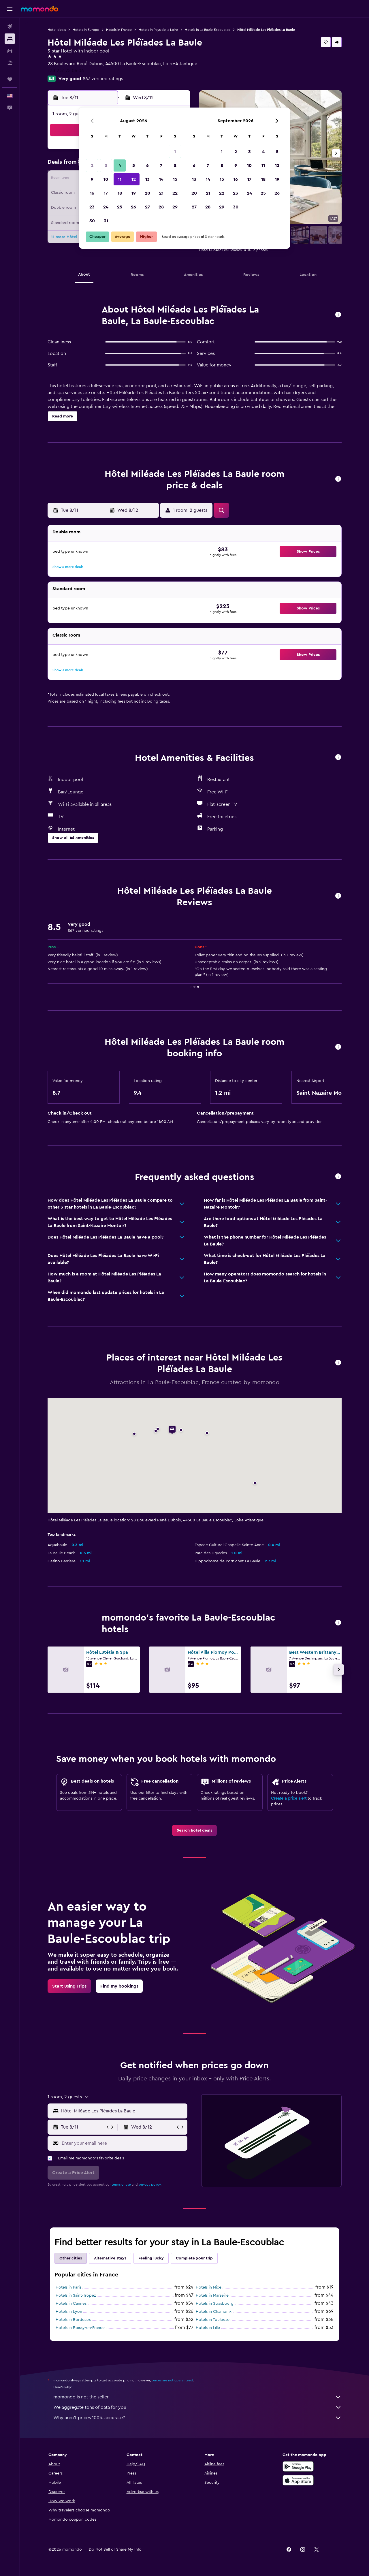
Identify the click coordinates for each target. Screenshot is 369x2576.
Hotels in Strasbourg (215, 2304)
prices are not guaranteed (172, 2380)
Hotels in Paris (68, 2287)
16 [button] (92, 193)
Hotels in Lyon (69, 2312)
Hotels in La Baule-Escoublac (207, 29)
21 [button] (161, 193)
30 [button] (92, 221)
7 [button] (161, 165)
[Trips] (9, 79)
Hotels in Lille (208, 2328)
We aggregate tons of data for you (197, 2407)
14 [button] (161, 179)
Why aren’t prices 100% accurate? (197, 2417)
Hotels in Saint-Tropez (76, 2295)
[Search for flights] (9, 26)
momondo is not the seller (197, 2397)
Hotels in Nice (208, 2287)
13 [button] (147, 179)
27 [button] (147, 207)
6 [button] (147, 165)
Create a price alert (288, 1798)
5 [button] (133, 165)
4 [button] (119, 165)
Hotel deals (57, 29)
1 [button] (175, 151)
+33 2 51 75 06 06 (66, 70)
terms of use (121, 2184)
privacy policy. (150, 2184)
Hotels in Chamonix (213, 2312)
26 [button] (133, 207)
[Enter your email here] (123, 2143)
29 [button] (175, 207)
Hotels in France (119, 29)
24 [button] (105, 207)
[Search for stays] (9, 38)
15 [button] (175, 179)
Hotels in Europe (86, 29)
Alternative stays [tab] (110, 2258)
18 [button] (120, 193)
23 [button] (92, 207)
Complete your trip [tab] (194, 2258)
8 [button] (175, 165)
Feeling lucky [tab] (151, 2258)
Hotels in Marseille (212, 2295)
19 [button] (133, 193)
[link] (194, 1830)
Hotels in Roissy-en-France (80, 2328)
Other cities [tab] (70, 2258)
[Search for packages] (9, 63)
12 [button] (133, 179)
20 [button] (147, 193)
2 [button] (92, 165)
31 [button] (106, 221)
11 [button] (119, 179)
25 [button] (119, 207)
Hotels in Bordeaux (73, 2320)
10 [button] (105, 179)
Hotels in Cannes (71, 2304)
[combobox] (123, 2111)
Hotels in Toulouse (212, 2320)
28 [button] (161, 207)
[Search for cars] (9, 51)
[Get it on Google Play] (298, 2466)
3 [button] (106, 165)
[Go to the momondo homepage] (39, 9)
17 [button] (106, 193)
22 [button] (175, 193)
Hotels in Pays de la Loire (158, 29)
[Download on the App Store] (298, 2480)
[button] (9, 9)
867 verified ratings (103, 78)
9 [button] (92, 179)
